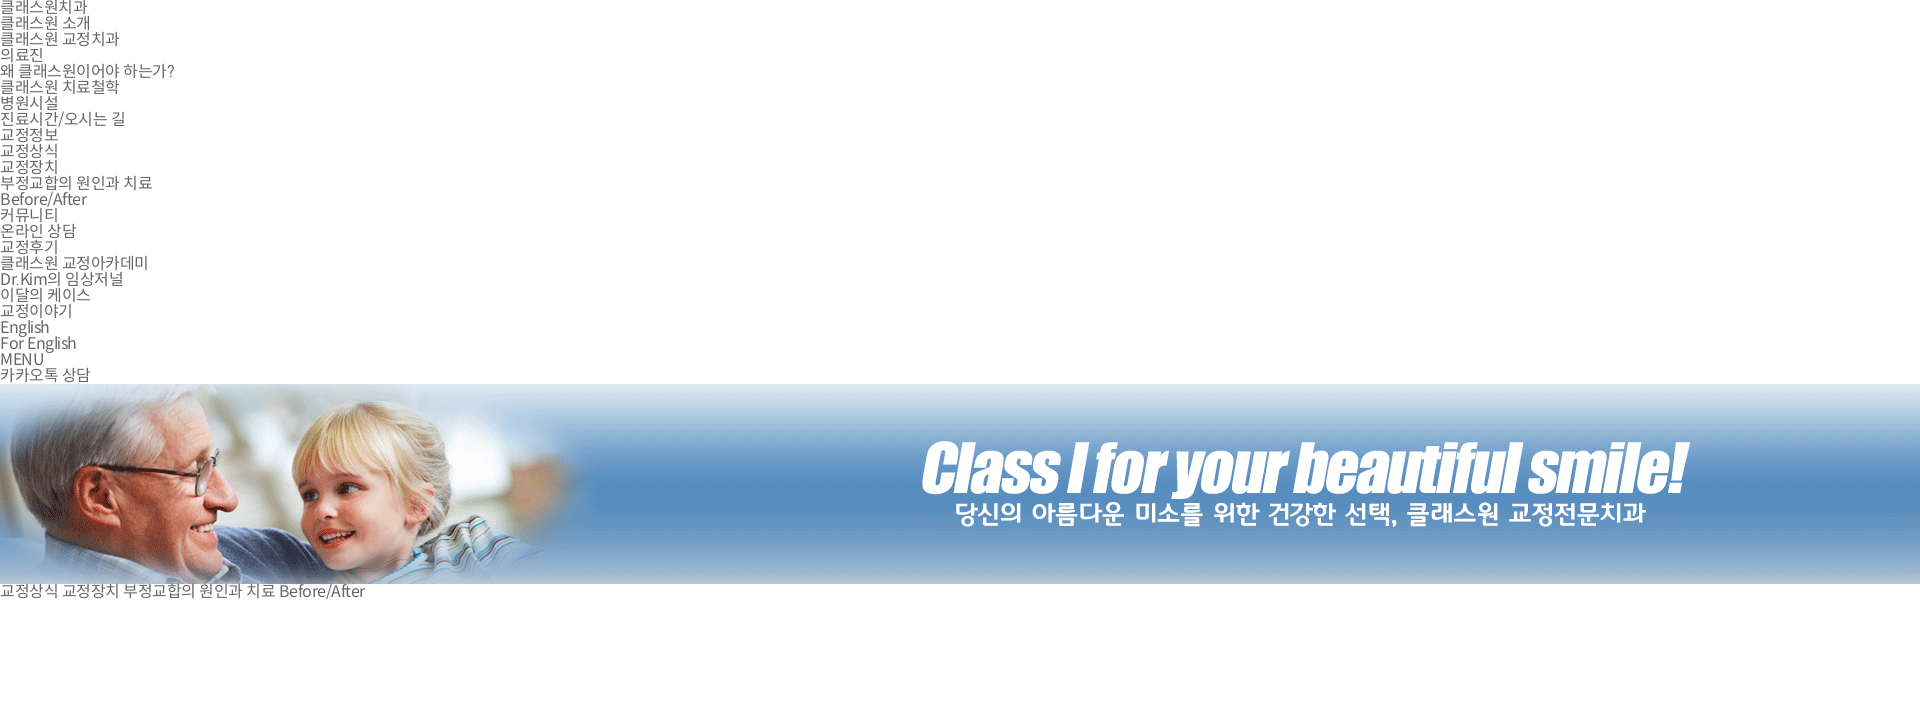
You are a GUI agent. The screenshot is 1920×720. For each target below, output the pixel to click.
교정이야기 (36, 311)
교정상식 (29, 151)
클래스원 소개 (45, 23)
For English (38, 343)
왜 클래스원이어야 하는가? (87, 71)
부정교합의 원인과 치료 (76, 183)
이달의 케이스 (45, 295)
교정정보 (29, 135)
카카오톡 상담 (45, 375)
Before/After (43, 199)
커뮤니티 (29, 215)
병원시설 (29, 103)
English (25, 327)
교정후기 (29, 247)
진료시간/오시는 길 (62, 119)
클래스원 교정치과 (60, 39)
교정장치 (29, 167)
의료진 (22, 55)
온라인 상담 (38, 231)
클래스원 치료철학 (60, 87)
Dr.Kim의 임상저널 (61, 279)
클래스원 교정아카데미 (74, 263)
